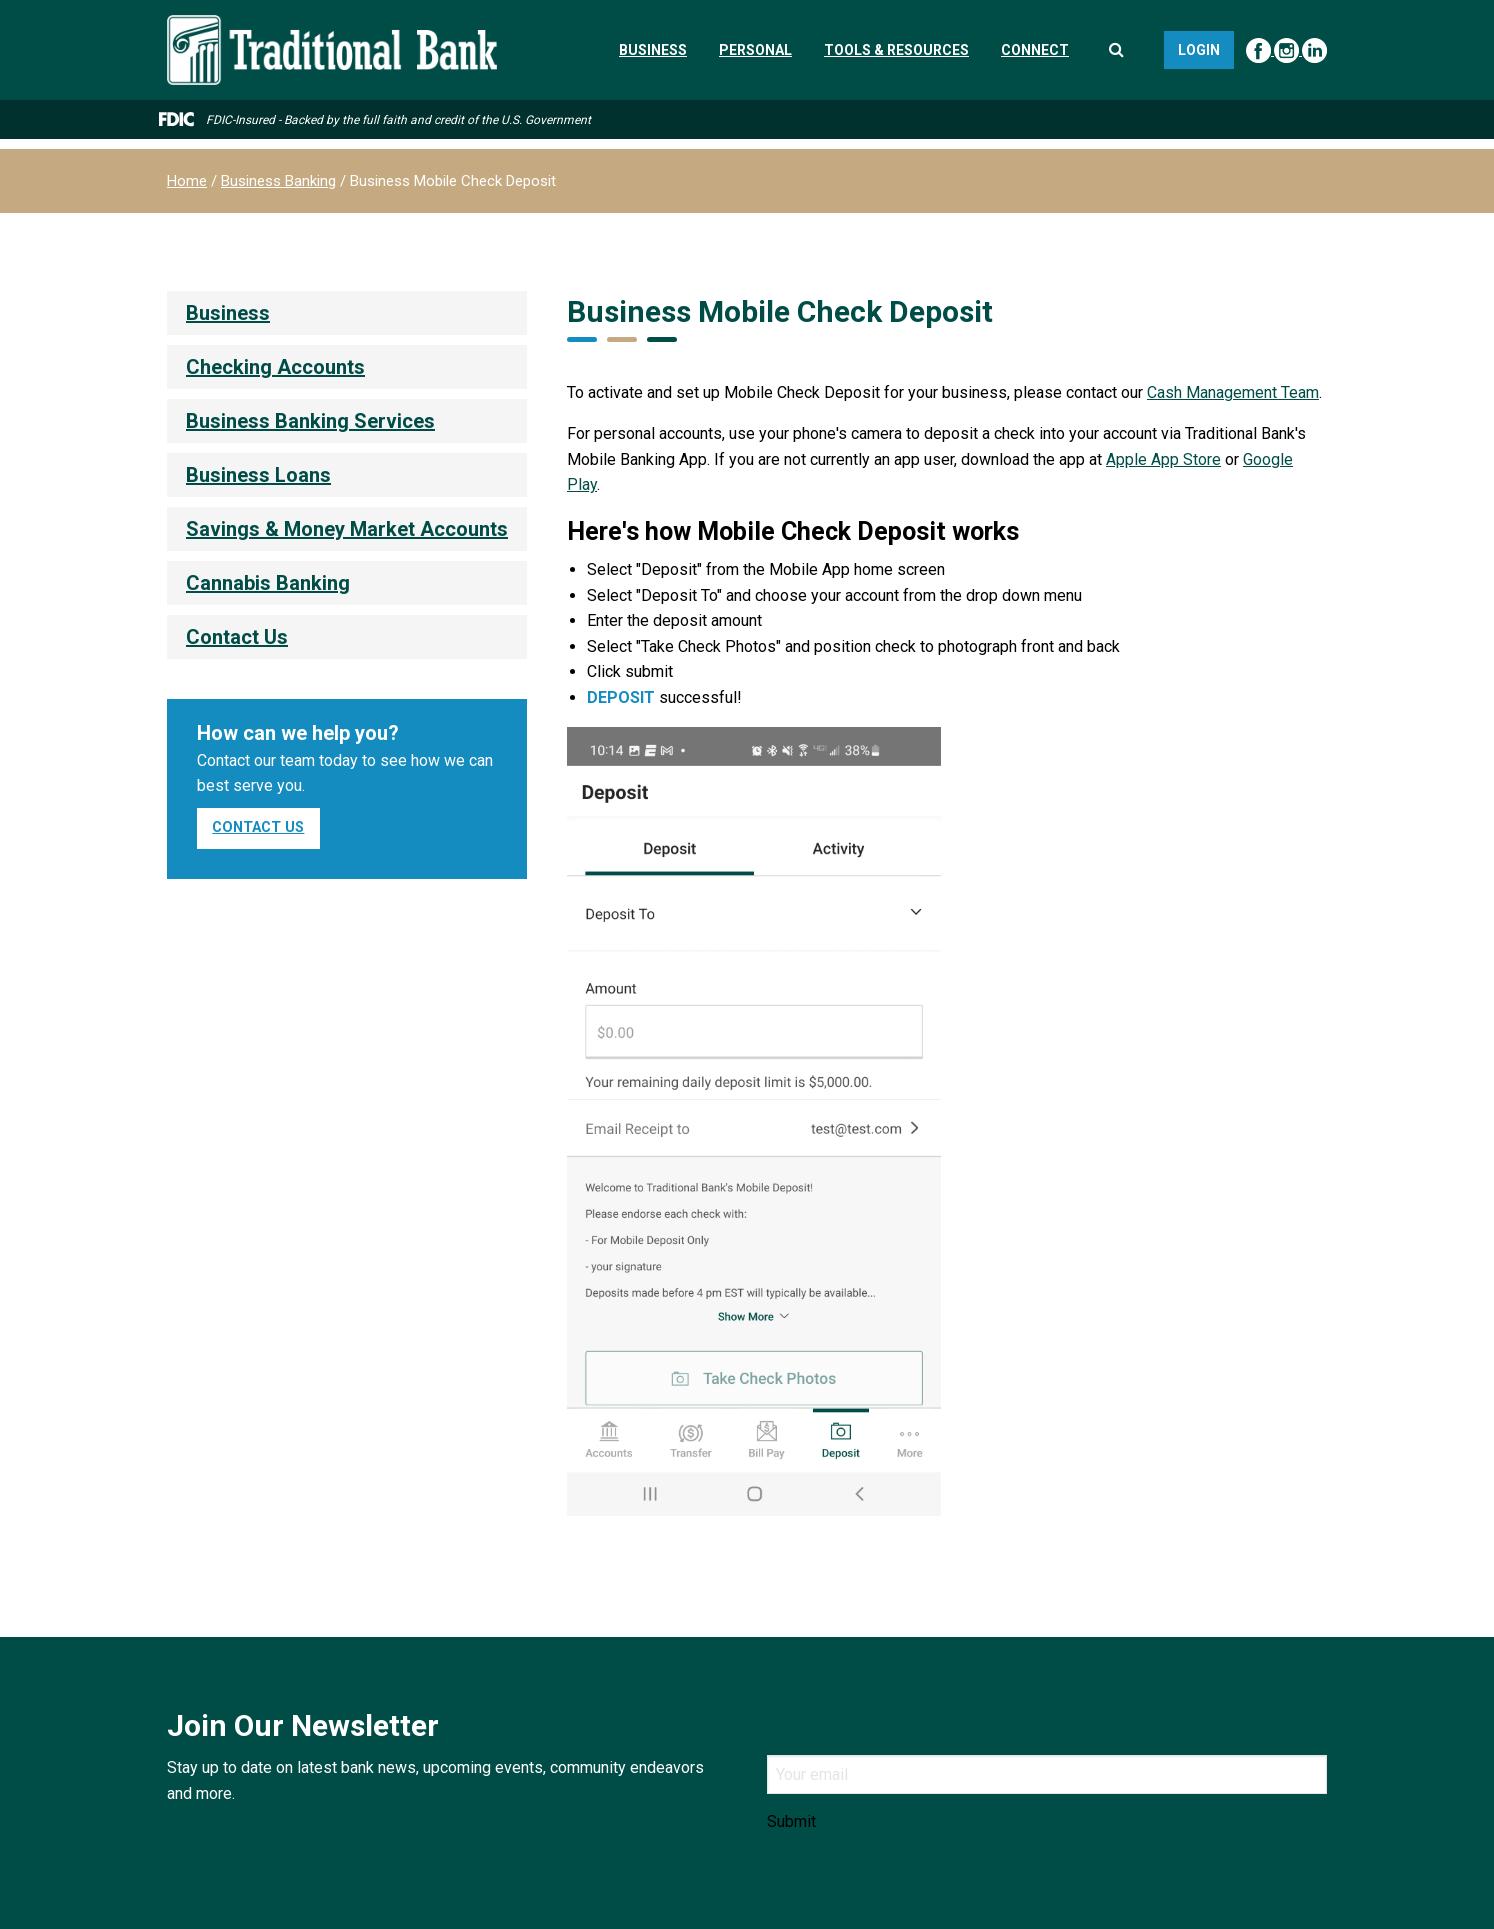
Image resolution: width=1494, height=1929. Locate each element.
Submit (791, 1822)
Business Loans (258, 475)
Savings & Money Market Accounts (347, 529)
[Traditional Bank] (332, 26)
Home (187, 181)
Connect (1035, 50)
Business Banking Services (310, 421)
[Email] (1047, 1774)
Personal (755, 50)
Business (653, 50)
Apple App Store (1163, 459)
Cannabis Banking (268, 583)
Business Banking (278, 181)
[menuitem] (347, 313)
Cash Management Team (1233, 392)
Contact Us (237, 637)
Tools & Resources (896, 50)
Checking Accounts (275, 367)
